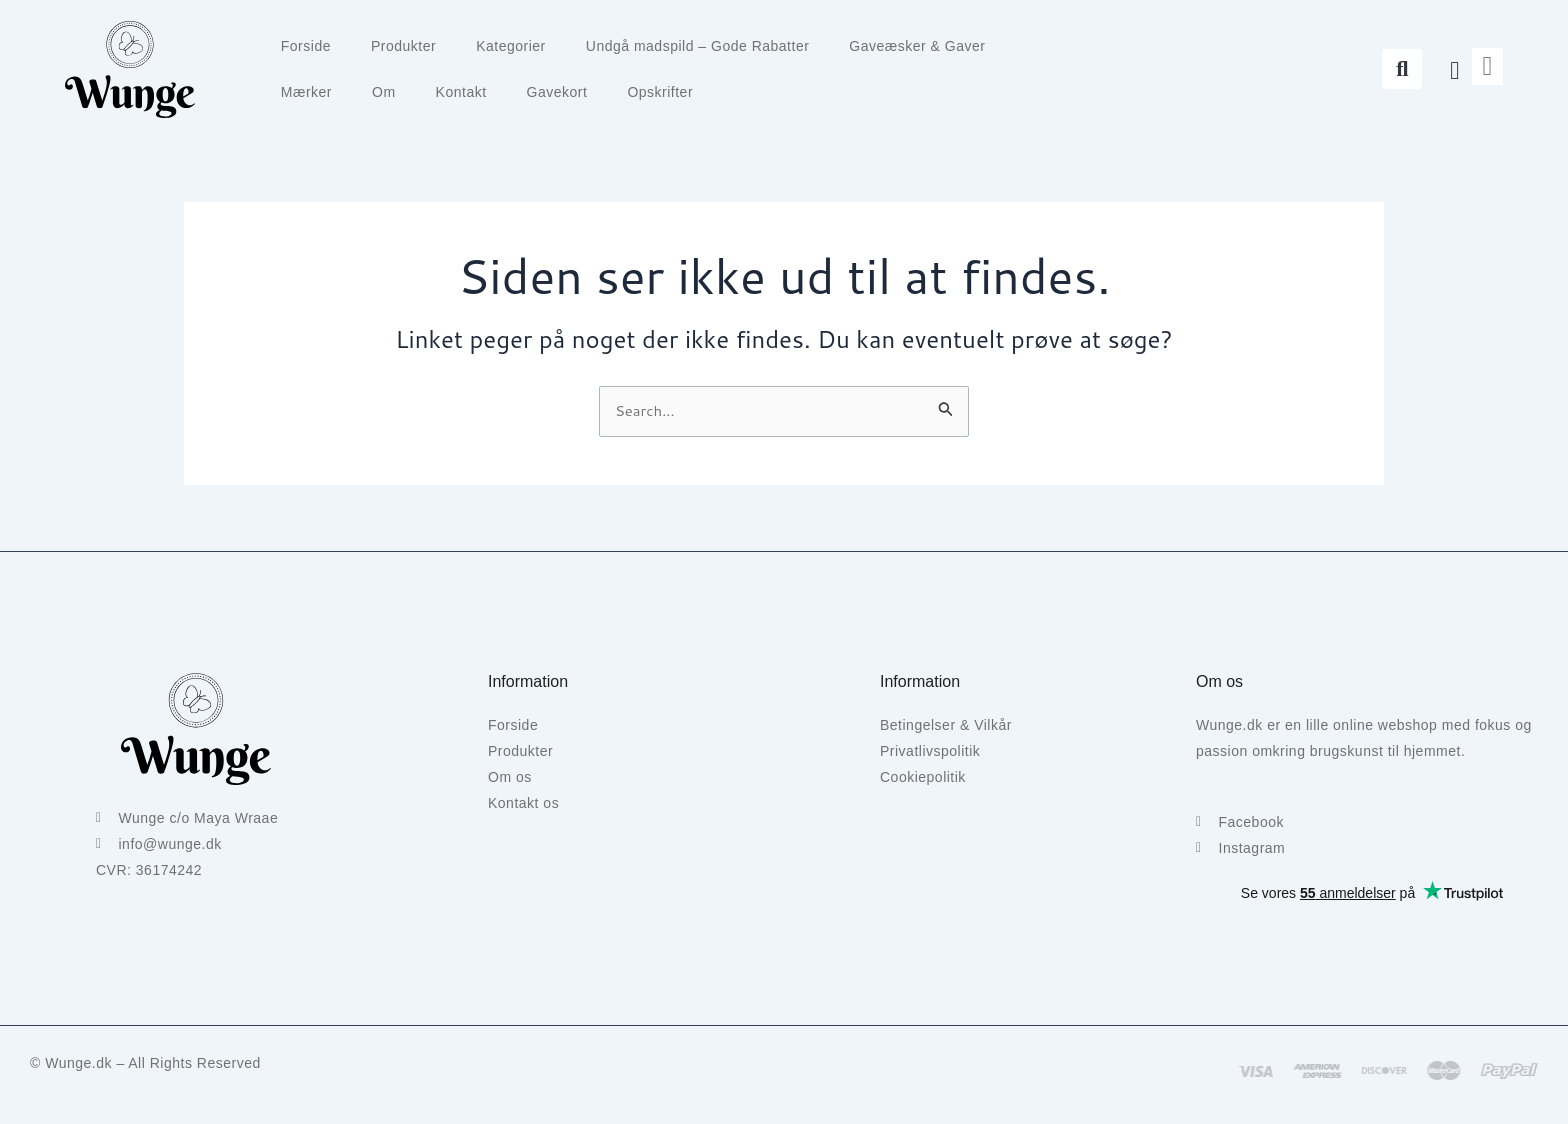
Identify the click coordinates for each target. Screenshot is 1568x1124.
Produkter (403, 46)
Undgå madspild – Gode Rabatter (698, 46)
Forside (306, 46)
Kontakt (461, 92)
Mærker (306, 92)
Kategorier (511, 46)
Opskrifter (660, 92)
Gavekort (557, 92)
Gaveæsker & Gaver (917, 46)
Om (384, 92)
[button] (1402, 69)
